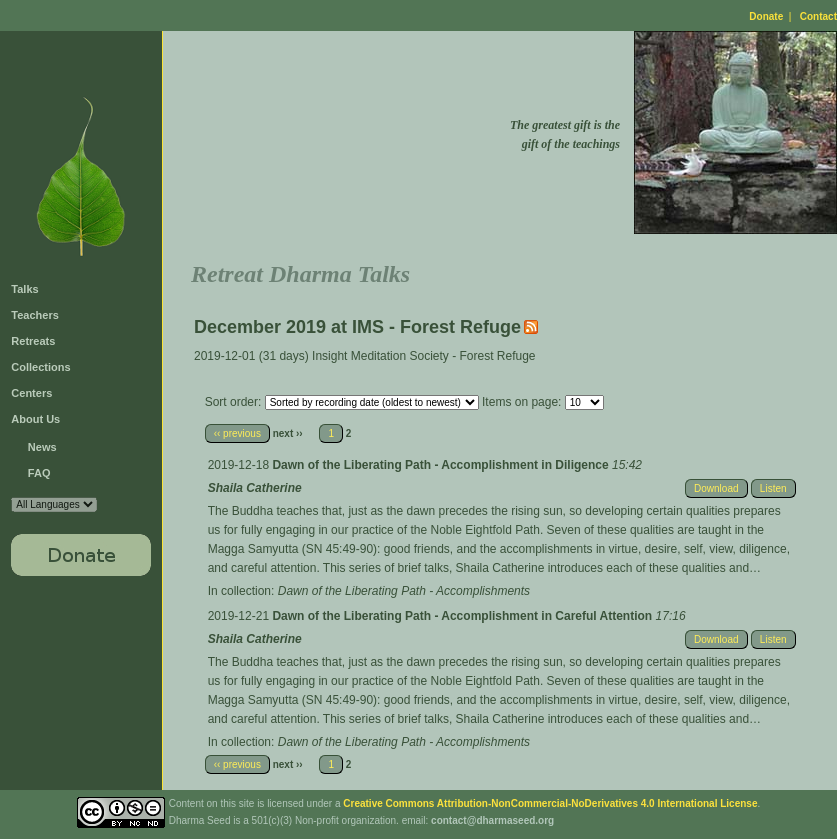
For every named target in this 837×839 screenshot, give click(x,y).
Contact (818, 16)
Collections (40, 367)
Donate (766, 16)
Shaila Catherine (255, 488)
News (42, 447)
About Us (35, 419)
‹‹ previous (237, 433)
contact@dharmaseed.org (492, 820)
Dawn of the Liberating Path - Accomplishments (404, 591)
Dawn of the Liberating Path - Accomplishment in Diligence (442, 465)
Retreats (33, 341)
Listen (773, 488)
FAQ (39, 473)
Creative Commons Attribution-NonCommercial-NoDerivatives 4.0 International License (550, 803)
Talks (24, 289)
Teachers (35, 315)
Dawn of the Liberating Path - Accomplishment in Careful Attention (463, 616)
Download (716, 488)
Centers (31, 393)
